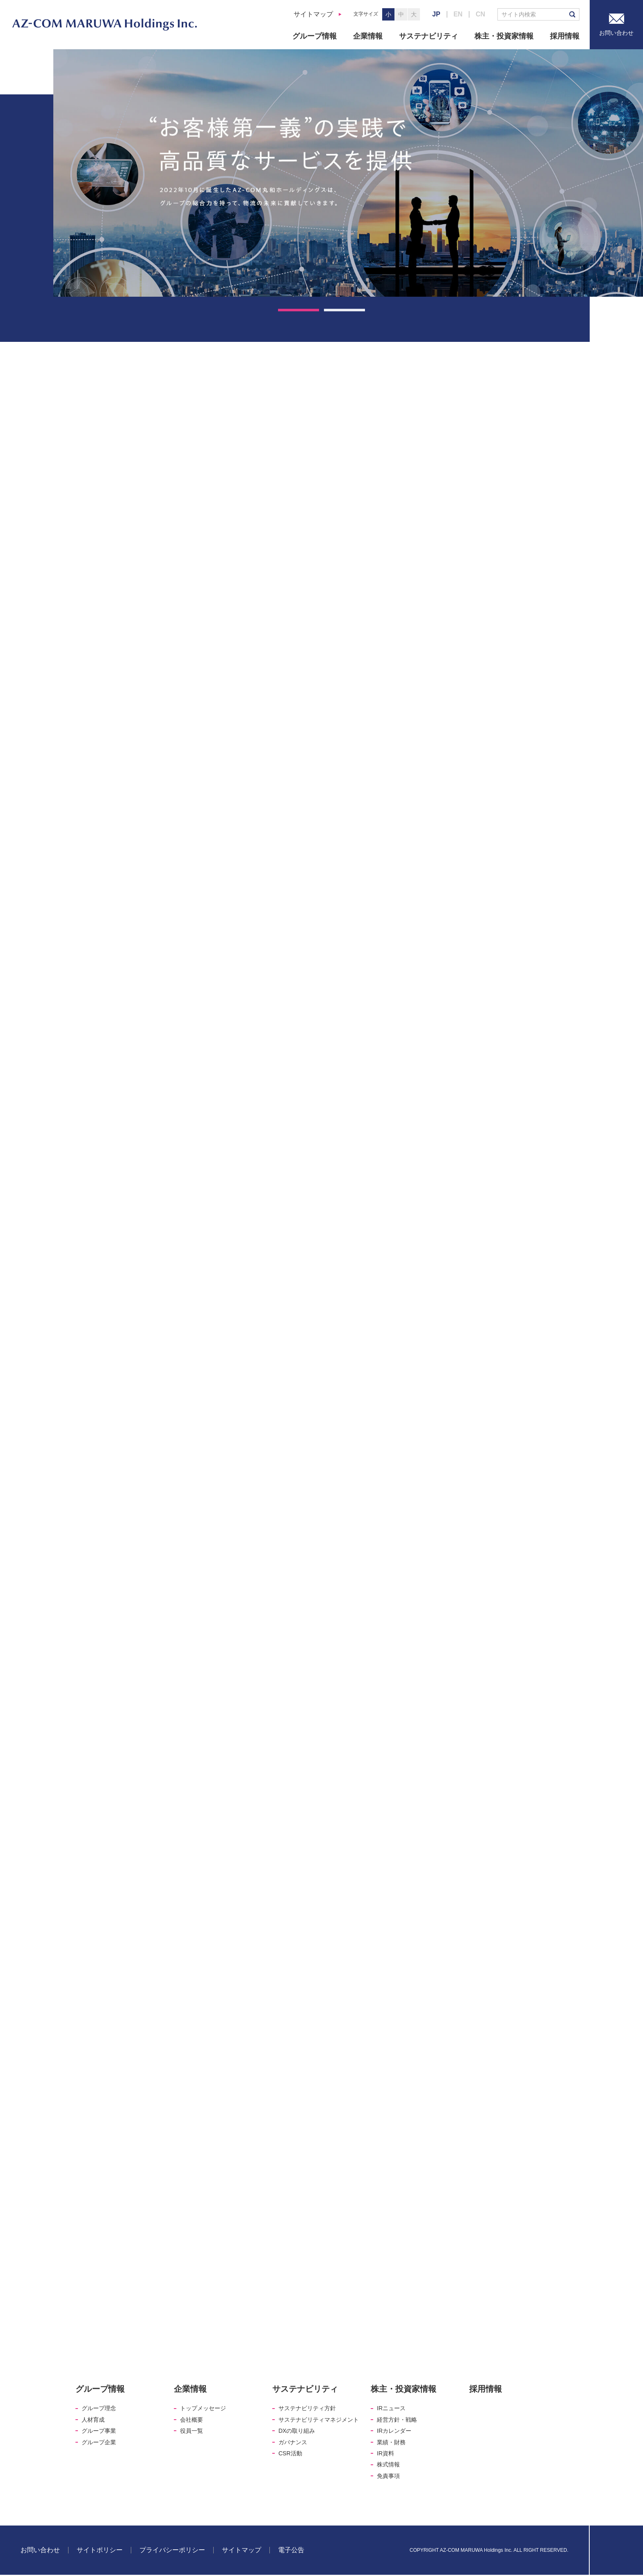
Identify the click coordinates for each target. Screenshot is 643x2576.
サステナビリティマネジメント (318, 2419)
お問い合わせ (40, 2549)
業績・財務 (391, 2442)
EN (458, 14)
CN (480, 14)
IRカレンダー (394, 2430)
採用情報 (564, 36)
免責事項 (388, 2476)
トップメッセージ (203, 2408)
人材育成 (93, 2419)
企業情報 (368, 36)
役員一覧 (191, 2430)
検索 (572, 14)
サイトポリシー (100, 2549)
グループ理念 (99, 2408)
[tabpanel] (348, 173)
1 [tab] (298, 310)
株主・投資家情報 (504, 36)
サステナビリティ (428, 36)
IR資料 (385, 2453)
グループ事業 (99, 2430)
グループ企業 (99, 2442)
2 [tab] (344, 310)
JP (436, 14)
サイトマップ (313, 14)
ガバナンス (292, 2442)
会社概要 (191, 2419)
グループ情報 (314, 36)
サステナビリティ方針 (307, 2408)
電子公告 (291, 2549)
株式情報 (388, 2464)
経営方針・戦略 (397, 2419)
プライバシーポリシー (172, 2549)
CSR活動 (290, 2453)
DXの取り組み (296, 2430)
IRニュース (391, 2408)
